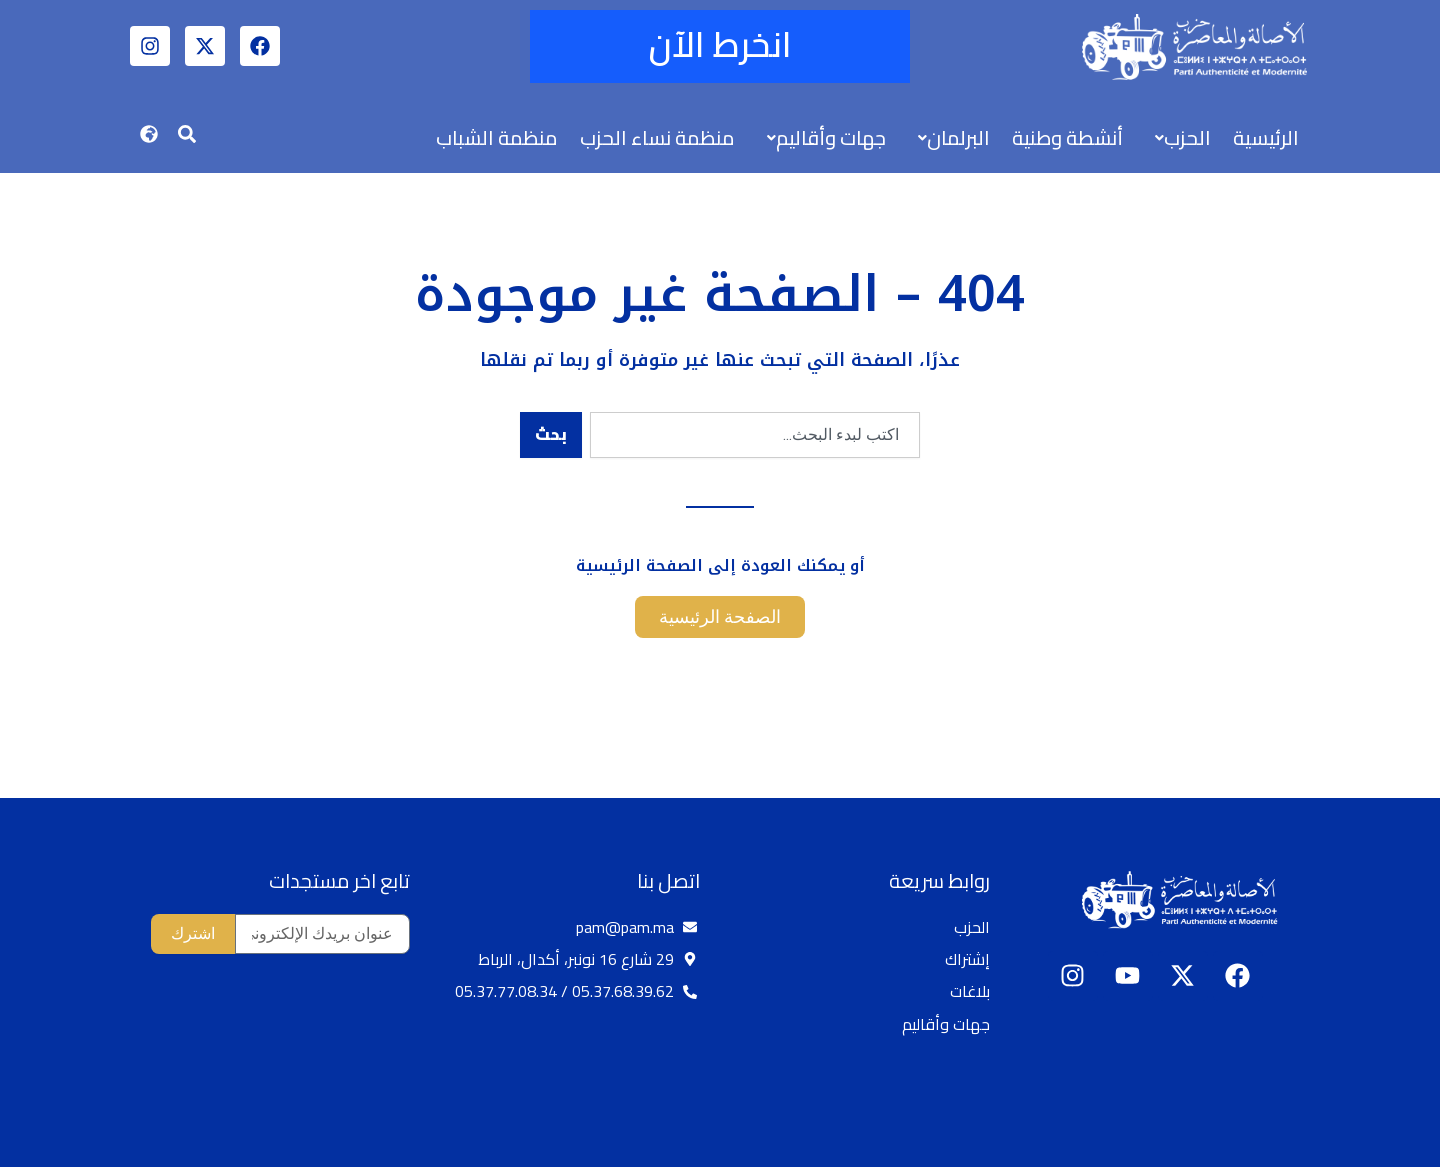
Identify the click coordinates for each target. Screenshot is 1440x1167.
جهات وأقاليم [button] (826, 137)
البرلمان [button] (954, 137)
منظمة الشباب (497, 137)
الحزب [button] (1183, 137)
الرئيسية (1266, 137)
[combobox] (755, 435)
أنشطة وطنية (1067, 137)
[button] (1178, 138)
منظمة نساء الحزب (657, 137)
